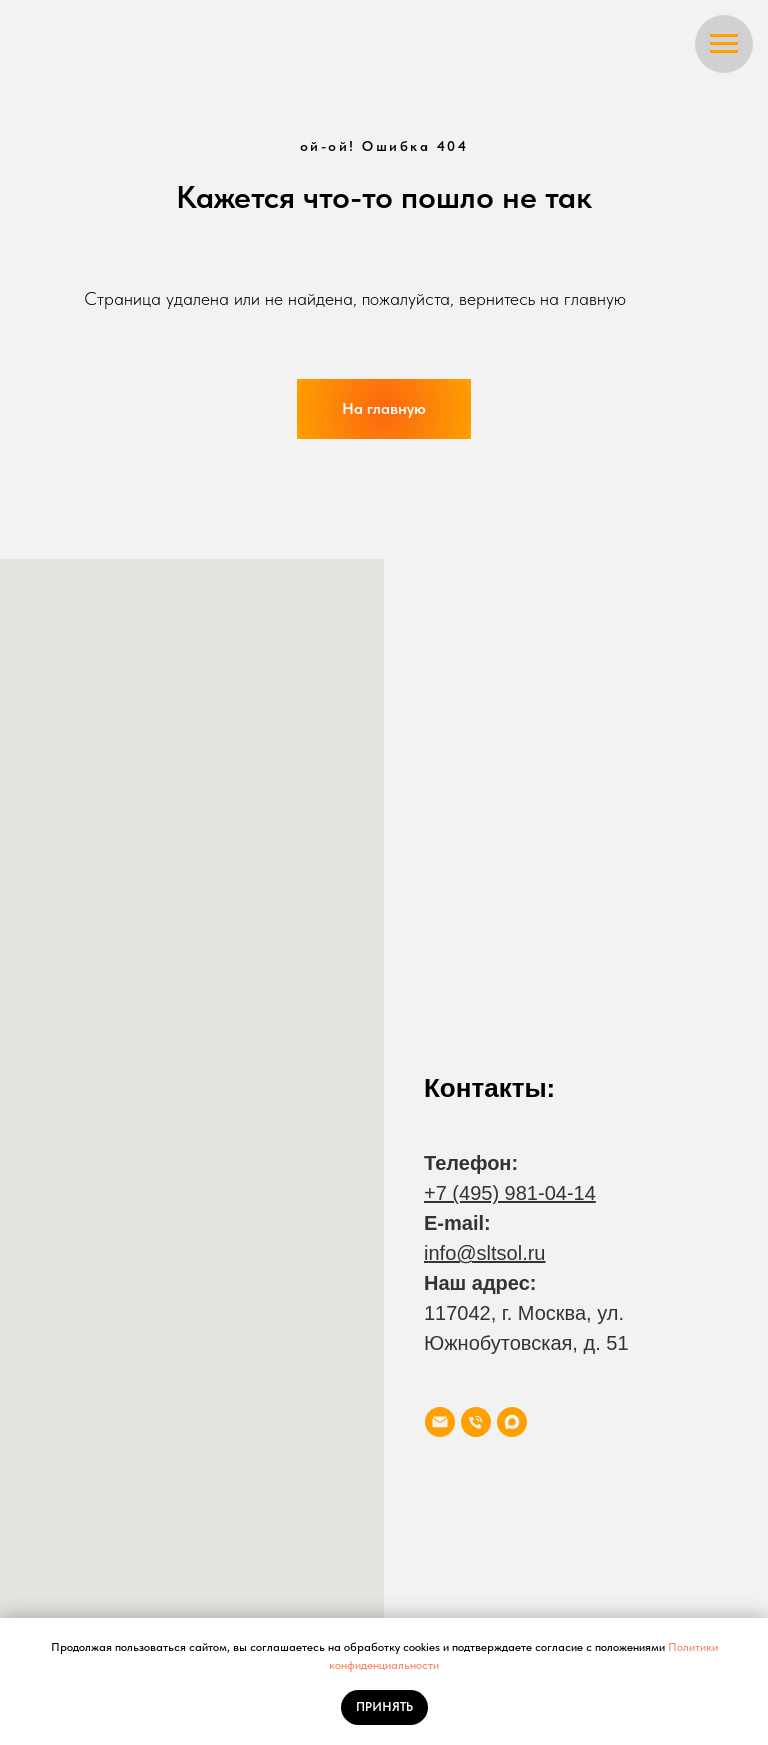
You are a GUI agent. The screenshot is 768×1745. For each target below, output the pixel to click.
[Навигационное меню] (724, 44)
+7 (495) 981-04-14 (510, 1193)
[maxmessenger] (512, 1422)
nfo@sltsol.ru (486, 1253)
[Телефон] (476, 1422)
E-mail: (457, 1223)
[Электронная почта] (440, 1422)
